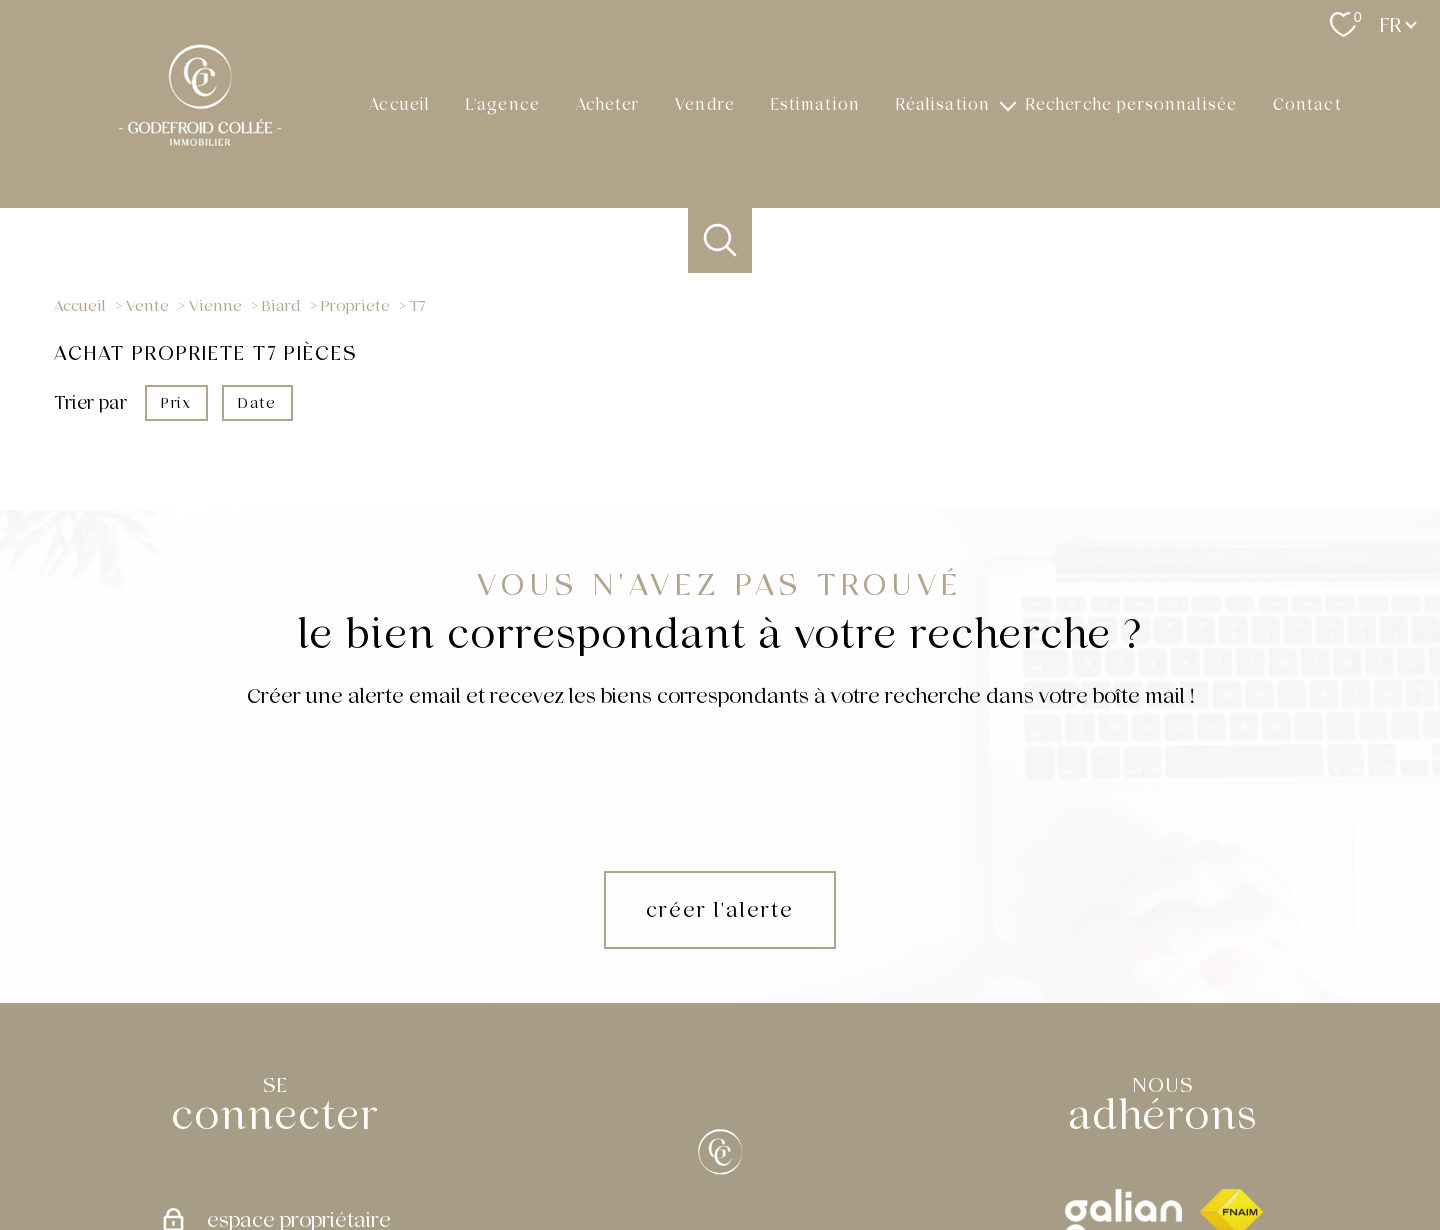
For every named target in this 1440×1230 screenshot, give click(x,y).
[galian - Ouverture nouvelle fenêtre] (1123, 1090)
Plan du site (753, 1156)
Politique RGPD (1069, 1156)
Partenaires (985, 1156)
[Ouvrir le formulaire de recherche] (720, 240)
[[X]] (720, 1030)
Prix (176, 402)
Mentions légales (844, 1156)
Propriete (355, 306)
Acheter (608, 103)
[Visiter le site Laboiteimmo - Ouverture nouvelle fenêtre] (720, 1196)
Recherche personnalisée (1131, 103)
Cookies (1146, 1156)
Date (257, 402)
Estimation (816, 103)
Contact (1307, 103)
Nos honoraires (664, 1156)
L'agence (503, 103)
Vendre (705, 103)
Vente (147, 306)
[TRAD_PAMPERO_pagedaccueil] (198, 156)
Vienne (215, 306)
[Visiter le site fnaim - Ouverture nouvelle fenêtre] (1231, 1090)
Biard (281, 306)
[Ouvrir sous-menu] (1007, 104)
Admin (922, 1156)
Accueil (399, 103)
